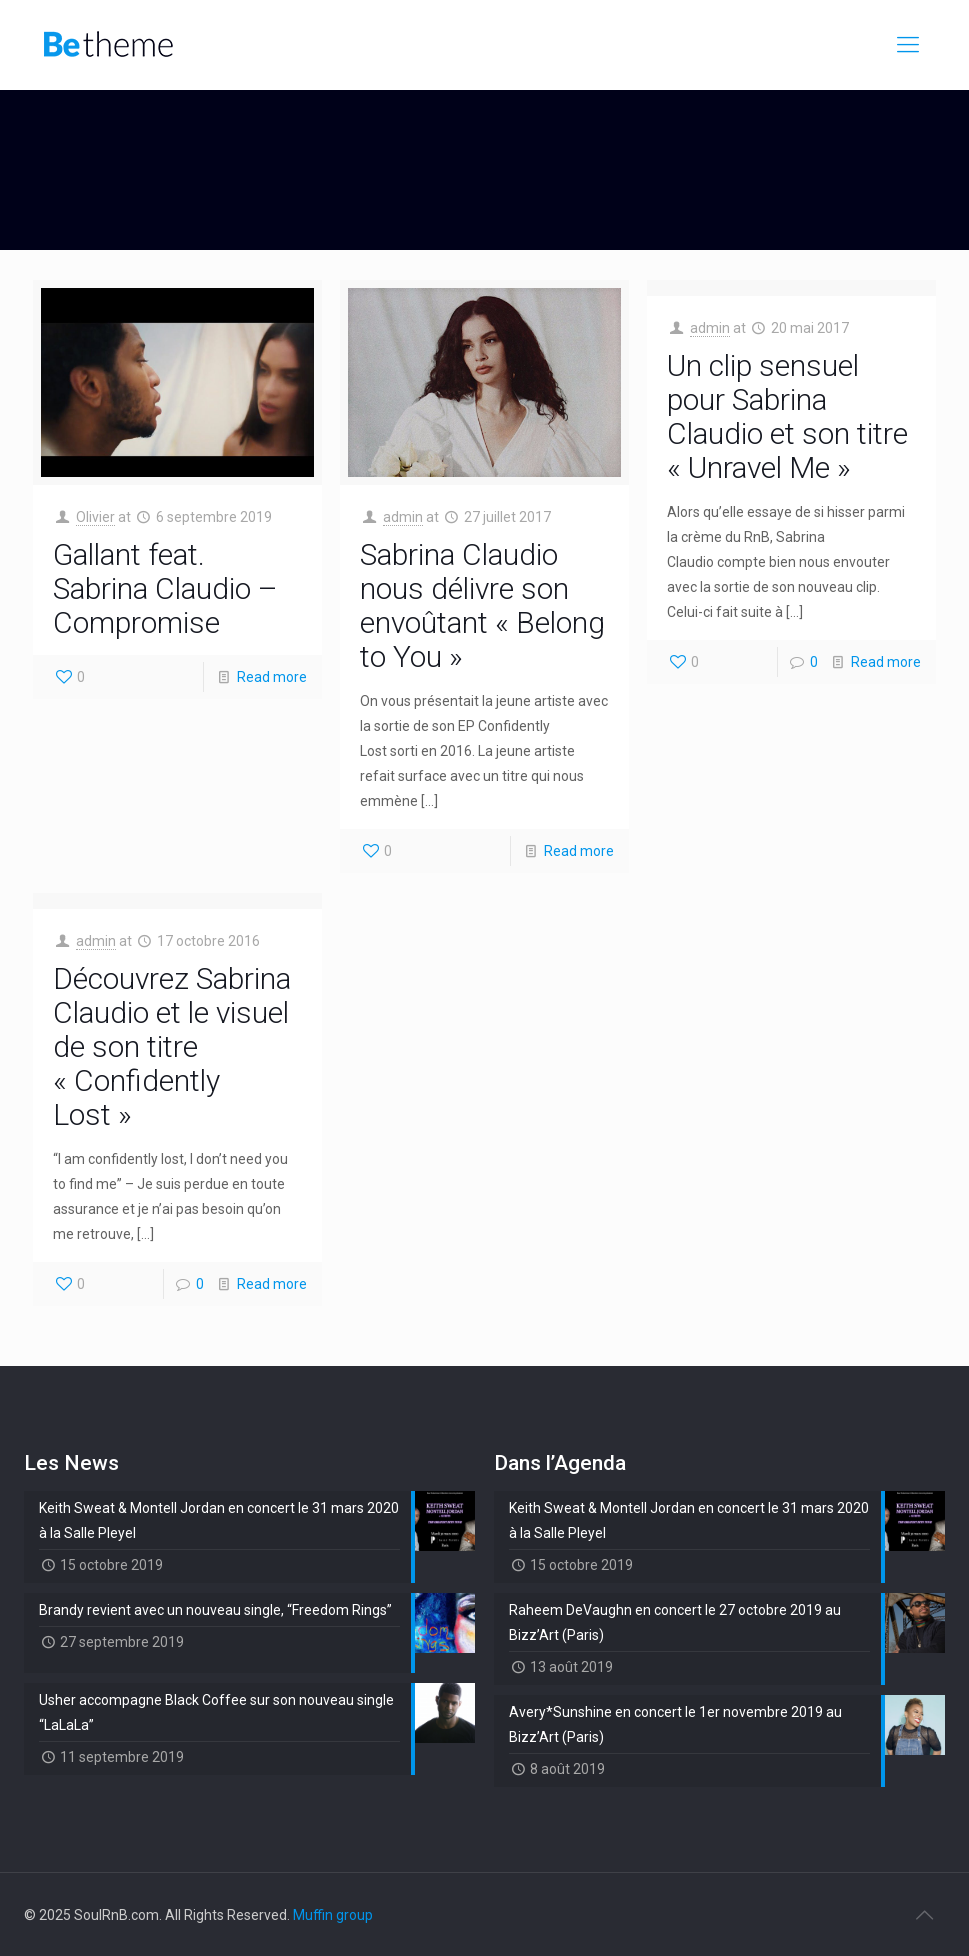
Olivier (95, 517)
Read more (272, 677)
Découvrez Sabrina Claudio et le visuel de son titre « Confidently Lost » (172, 1046)
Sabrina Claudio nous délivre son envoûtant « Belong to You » (482, 605)
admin (403, 517)
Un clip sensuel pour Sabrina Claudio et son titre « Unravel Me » (787, 416)
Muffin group (333, 1915)
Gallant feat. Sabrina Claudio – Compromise (165, 588)
